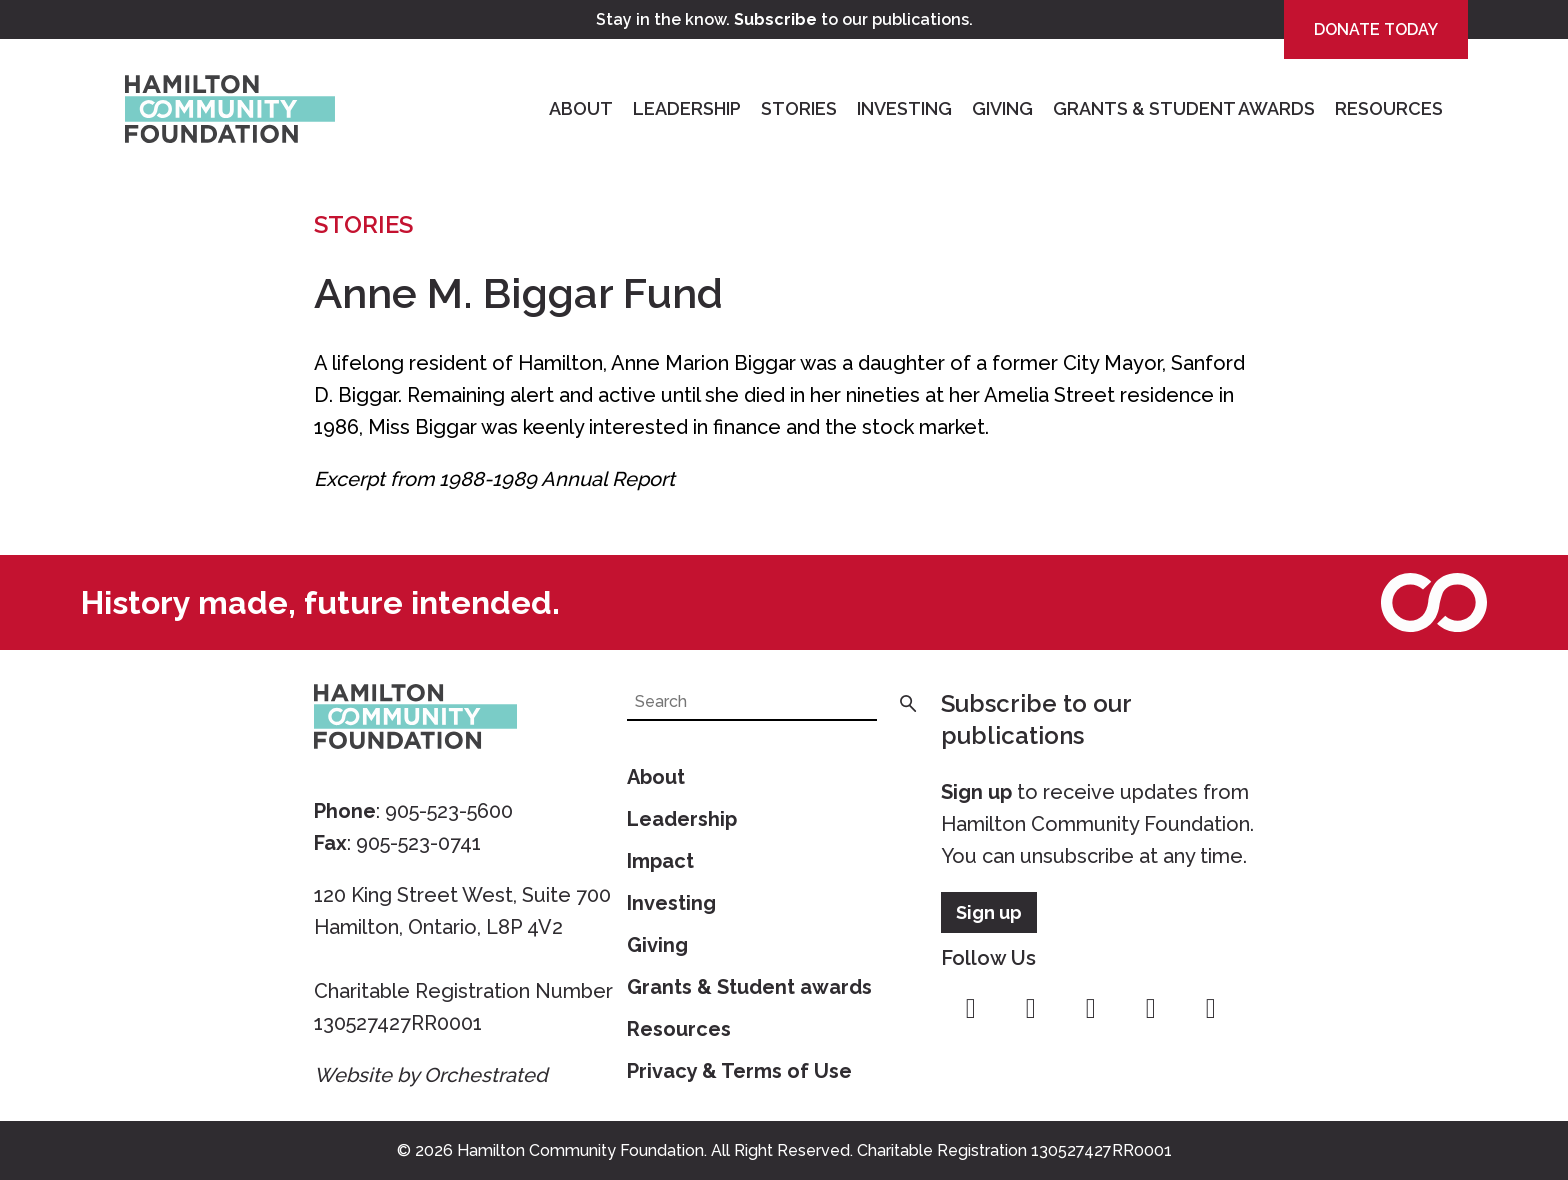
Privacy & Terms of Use (739, 1071)
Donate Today (1376, 29)
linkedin (1211, 1009)
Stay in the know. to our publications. (784, 19)
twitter (1091, 1009)
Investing (904, 108)
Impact (660, 861)
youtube (1151, 1009)
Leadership (687, 108)
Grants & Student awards (749, 987)
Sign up (976, 792)
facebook (971, 1009)
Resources (1389, 108)
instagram (1031, 1009)
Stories (799, 108)
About (581, 108)
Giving (1002, 108)
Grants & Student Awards (1184, 108)
